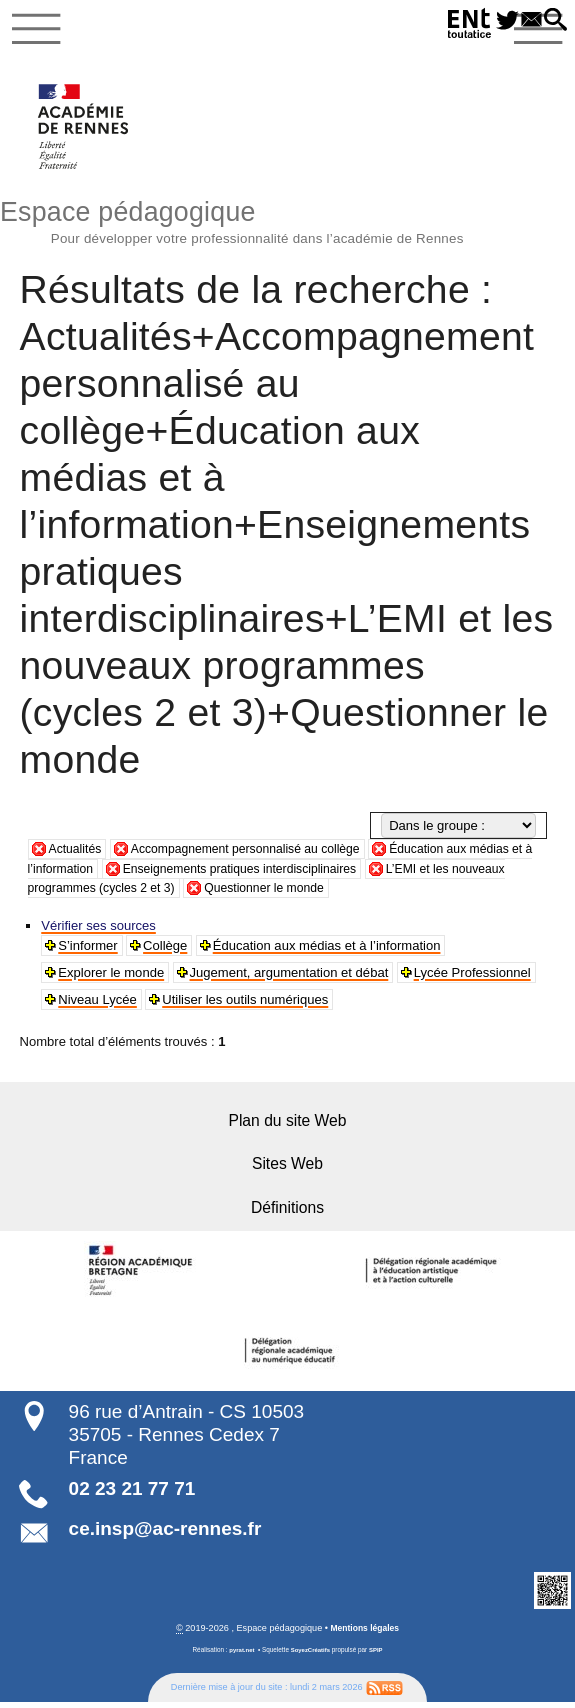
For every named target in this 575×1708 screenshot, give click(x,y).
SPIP (378, 1655)
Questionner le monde (339, 893)
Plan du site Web (287, 1126)
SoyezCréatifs (311, 1655)
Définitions (287, 1212)
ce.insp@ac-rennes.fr (165, 1533)
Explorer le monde (112, 977)
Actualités (77, 854)
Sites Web (287, 1169)
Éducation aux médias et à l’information (328, 950)
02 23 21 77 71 (132, 1494)
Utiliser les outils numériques (247, 1004)
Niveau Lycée (98, 1004)
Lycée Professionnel (473, 977)
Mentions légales (365, 1634)
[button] (552, 21)
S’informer (88, 950)
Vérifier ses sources (99, 930)
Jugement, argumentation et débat (290, 977)
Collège (166, 950)
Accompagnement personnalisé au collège (258, 854)
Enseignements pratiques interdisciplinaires (278, 873)
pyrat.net (239, 1655)
